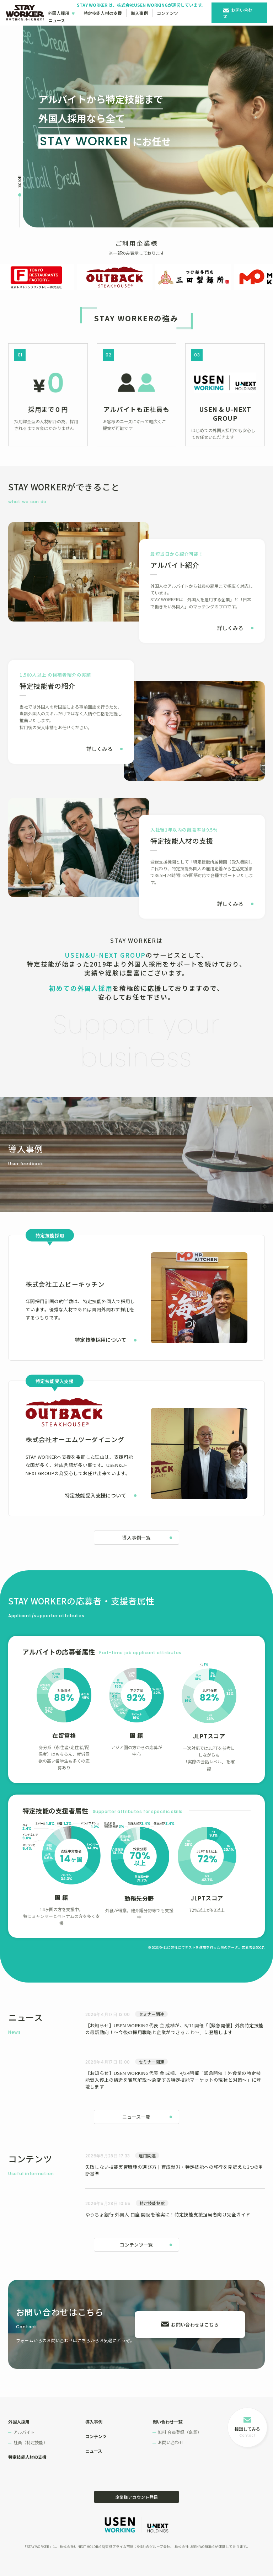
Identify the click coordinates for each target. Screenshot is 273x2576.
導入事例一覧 (136, 1537)
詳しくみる (230, 627)
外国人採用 (58, 13)
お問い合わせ (237, 13)
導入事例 (139, 13)
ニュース (56, 20)
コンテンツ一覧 (136, 2244)
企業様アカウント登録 (136, 2497)
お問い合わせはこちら (195, 2324)
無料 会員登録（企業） (180, 2432)
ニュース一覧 (136, 2116)
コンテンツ (167, 13)
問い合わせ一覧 (167, 2422)
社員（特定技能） (31, 2442)
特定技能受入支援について (95, 1495)
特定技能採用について (100, 1339)
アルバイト (24, 2432)
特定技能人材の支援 (103, 13)
